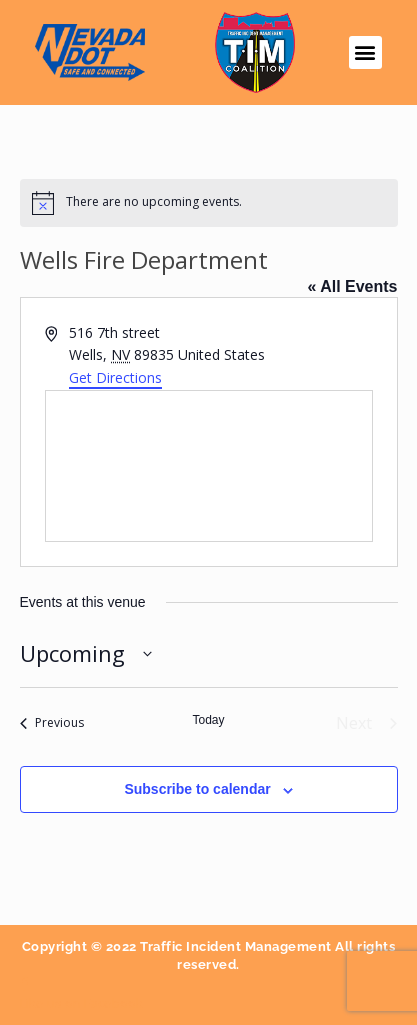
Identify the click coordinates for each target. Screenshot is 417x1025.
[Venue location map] (209, 466)
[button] (365, 52)
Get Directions (115, 377)
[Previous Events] (52, 723)
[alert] (209, 203)
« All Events (352, 286)
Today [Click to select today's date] (208, 720)
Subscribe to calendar (197, 789)
